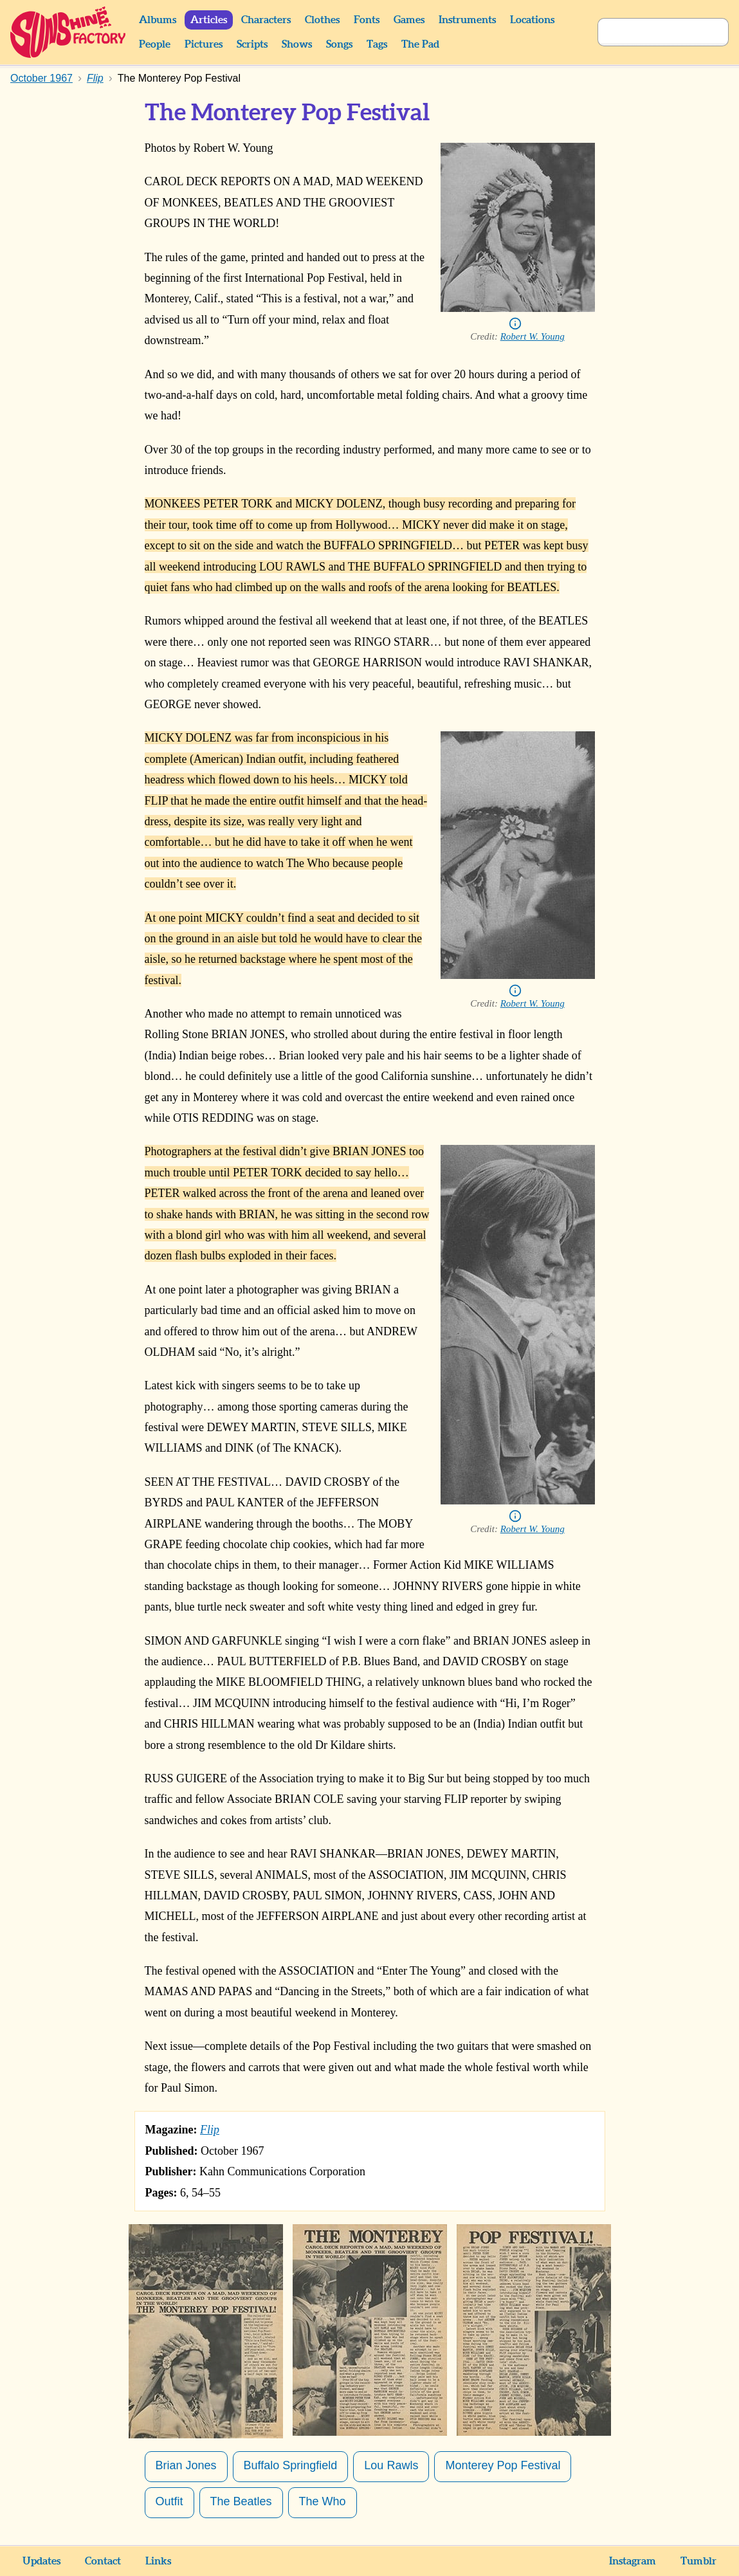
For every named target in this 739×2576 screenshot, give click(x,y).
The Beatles (241, 2501)
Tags (377, 44)
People (154, 44)
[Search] (649, 32)
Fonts (366, 20)
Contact (103, 2561)
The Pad (420, 44)
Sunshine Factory (68, 32)
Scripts (252, 44)
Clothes (322, 20)
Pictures (204, 44)
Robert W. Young (532, 336)
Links (158, 2561)
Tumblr (698, 2561)
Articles (208, 20)
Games (409, 20)
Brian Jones (186, 2465)
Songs (339, 44)
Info (515, 323)
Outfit (169, 2501)
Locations (532, 20)
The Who (322, 2501)
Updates (41, 2561)
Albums (157, 20)
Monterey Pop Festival (502, 2465)
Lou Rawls (391, 2465)
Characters (266, 20)
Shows (297, 44)
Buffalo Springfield (291, 2465)
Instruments (467, 20)
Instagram (632, 2561)
